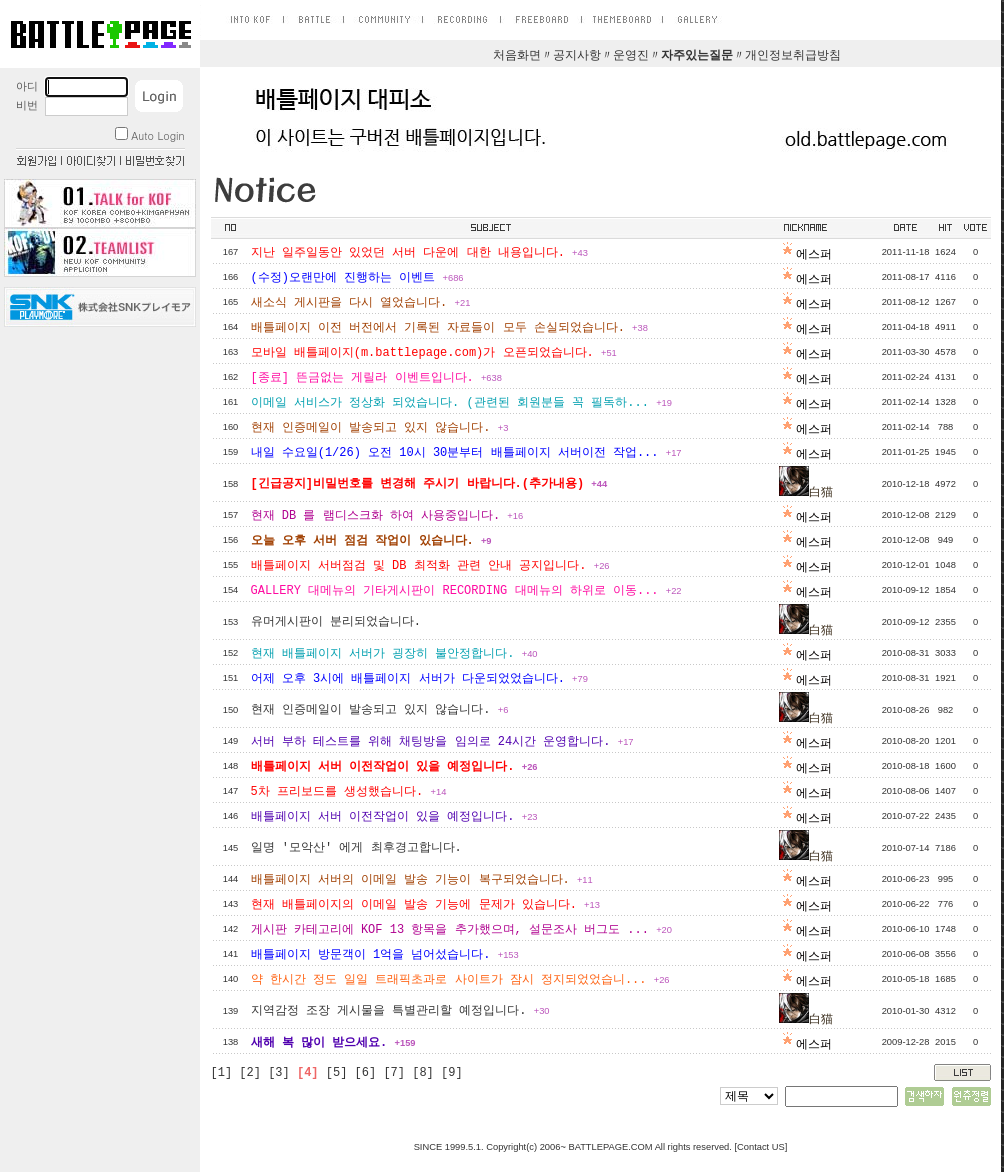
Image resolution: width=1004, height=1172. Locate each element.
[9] (452, 1073)
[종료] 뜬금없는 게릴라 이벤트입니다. (376, 378)
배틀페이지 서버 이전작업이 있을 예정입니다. (394, 767)
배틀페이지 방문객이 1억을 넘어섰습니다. (385, 955)
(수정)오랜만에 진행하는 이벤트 (357, 278)
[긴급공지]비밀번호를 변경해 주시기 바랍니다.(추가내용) (429, 484)
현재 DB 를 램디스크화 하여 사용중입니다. (387, 516)
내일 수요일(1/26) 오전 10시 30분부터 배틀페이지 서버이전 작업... (466, 453)
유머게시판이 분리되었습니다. (336, 622)
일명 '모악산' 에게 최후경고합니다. (356, 848)
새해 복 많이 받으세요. (333, 1043)
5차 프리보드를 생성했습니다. (349, 792)
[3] (279, 1073)
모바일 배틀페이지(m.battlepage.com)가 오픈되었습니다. (434, 353)
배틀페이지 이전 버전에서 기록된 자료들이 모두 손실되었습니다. (449, 328)
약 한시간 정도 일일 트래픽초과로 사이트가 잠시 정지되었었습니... (460, 980)
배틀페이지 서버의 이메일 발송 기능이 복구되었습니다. (422, 880)
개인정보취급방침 (793, 56)
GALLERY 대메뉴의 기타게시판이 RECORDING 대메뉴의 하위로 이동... (466, 591)
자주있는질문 (697, 56)
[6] (366, 1073)
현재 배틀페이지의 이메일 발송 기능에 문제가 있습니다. (425, 905)
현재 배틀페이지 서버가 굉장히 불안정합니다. (394, 654)
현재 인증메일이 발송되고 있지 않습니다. (380, 428)
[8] (423, 1073)
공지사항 (577, 56)
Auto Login (149, 135)
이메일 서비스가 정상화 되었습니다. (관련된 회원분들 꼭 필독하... (461, 403)
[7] (394, 1073)
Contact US (761, 1147)
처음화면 (517, 56)
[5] (337, 1073)
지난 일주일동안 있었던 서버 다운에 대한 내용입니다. (419, 253)
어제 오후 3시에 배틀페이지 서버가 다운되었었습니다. (419, 679)
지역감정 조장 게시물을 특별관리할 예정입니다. (400, 1011)
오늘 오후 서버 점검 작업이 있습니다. (371, 541)
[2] (250, 1073)
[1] (222, 1073)
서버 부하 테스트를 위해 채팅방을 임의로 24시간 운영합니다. (442, 742)
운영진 (631, 56)
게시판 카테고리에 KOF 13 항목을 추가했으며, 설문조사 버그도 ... (461, 930)
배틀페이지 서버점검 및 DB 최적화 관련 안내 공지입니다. (430, 566)
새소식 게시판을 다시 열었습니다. (361, 303)
